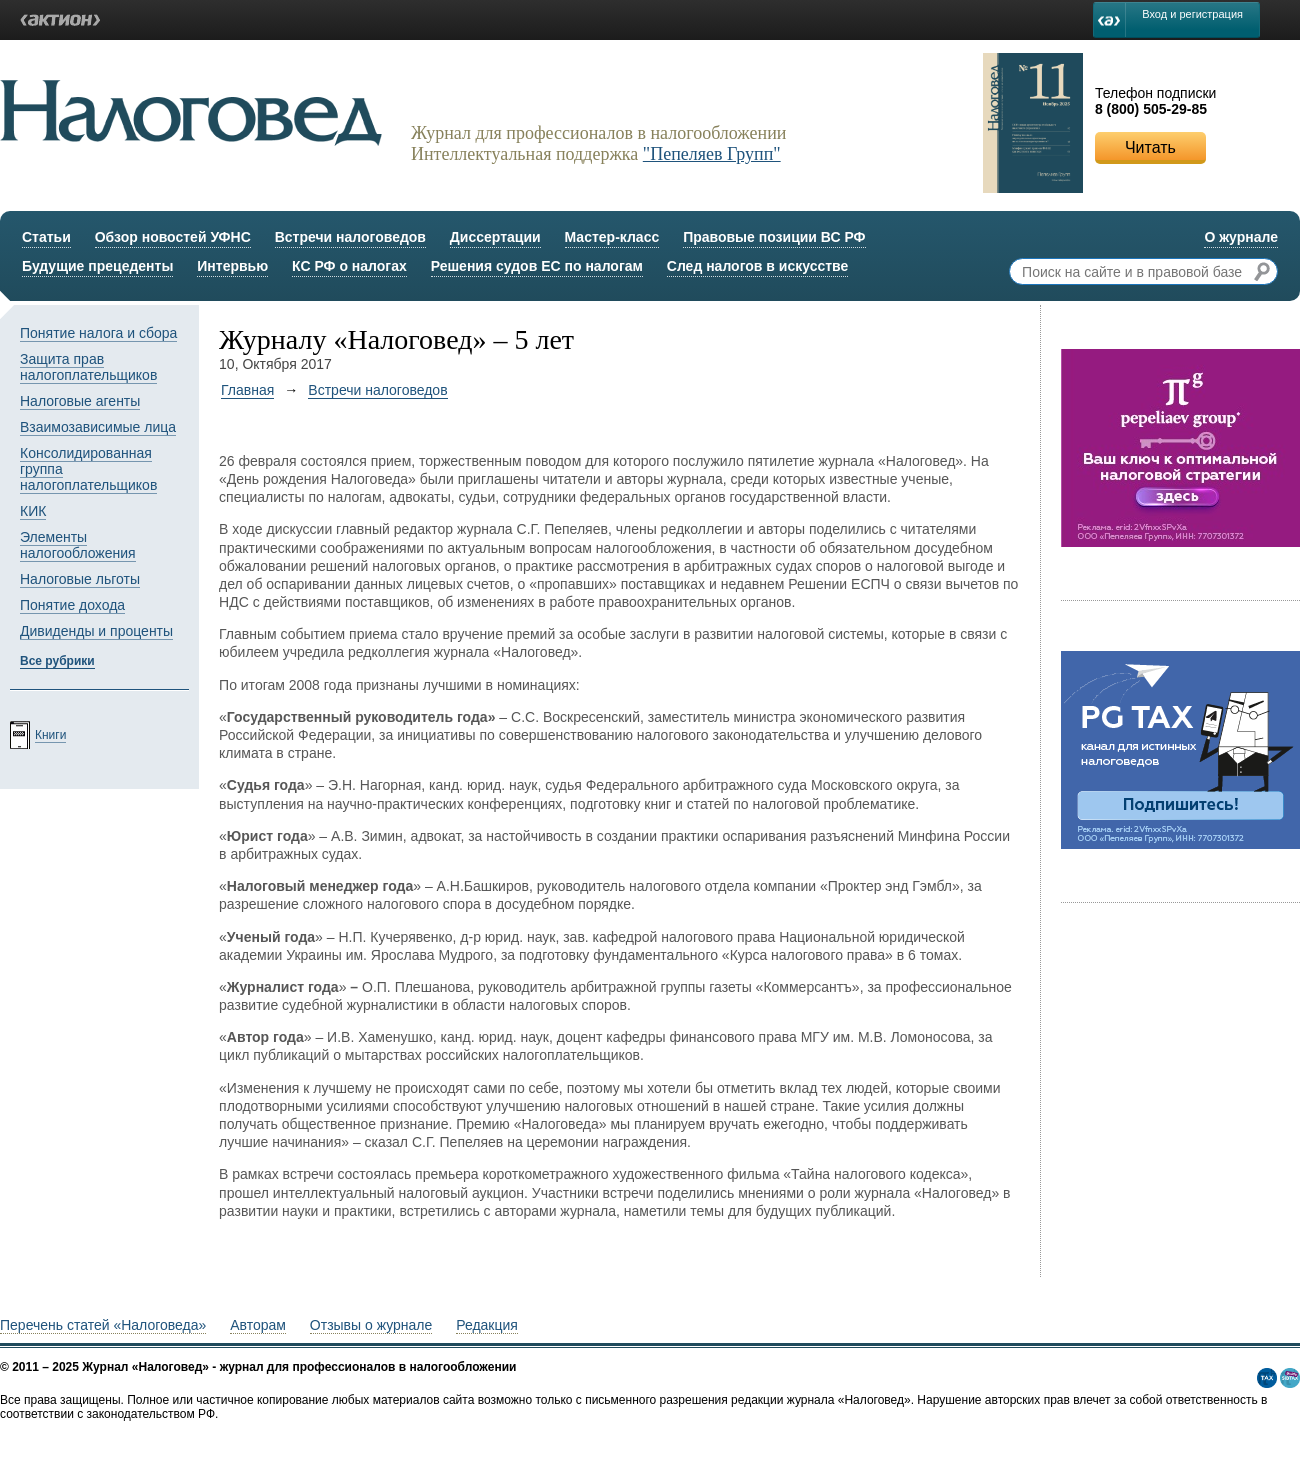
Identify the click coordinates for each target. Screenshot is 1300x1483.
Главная (247, 390)
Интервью (232, 266)
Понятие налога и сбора (98, 333)
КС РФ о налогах (349, 266)
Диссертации (495, 237)
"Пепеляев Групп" (712, 154)
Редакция (487, 1325)
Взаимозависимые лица (98, 427)
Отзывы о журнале (371, 1325)
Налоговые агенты (80, 401)
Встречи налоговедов (350, 237)
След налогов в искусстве (758, 266)
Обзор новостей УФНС (173, 237)
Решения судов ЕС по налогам (537, 266)
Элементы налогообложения (78, 545)
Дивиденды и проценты (96, 631)
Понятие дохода (72, 605)
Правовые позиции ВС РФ (774, 237)
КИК (33, 511)
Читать (1150, 147)
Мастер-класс (612, 237)
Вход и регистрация (1192, 14)
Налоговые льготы (80, 579)
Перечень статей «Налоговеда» (103, 1325)
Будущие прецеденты (97, 266)
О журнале (1241, 237)
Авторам (258, 1325)
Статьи (46, 237)
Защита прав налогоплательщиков (88, 367)
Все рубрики (57, 661)
